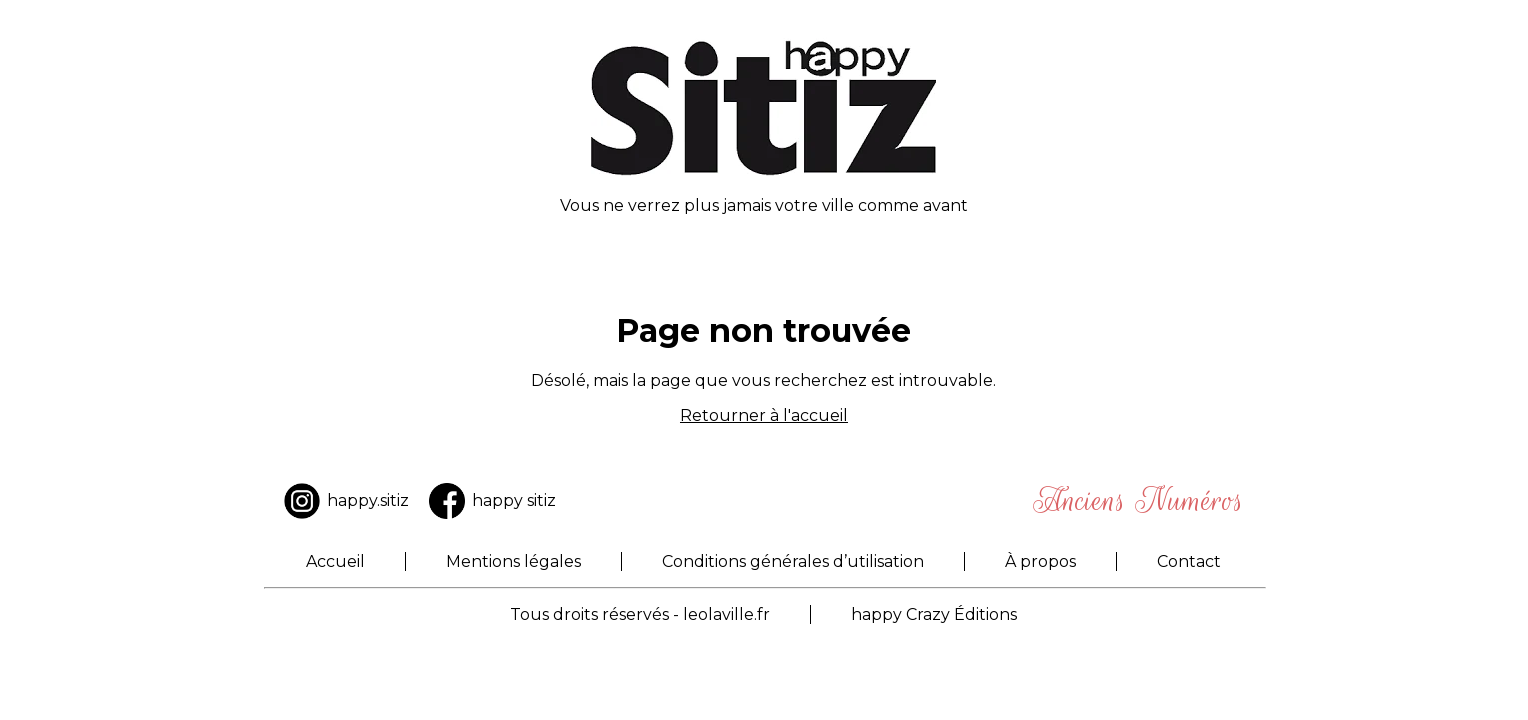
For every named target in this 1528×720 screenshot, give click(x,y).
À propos (1040, 561)
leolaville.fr (726, 614)
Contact (1189, 561)
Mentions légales (513, 561)
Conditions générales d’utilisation (793, 561)
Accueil (335, 561)
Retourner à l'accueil (764, 415)
